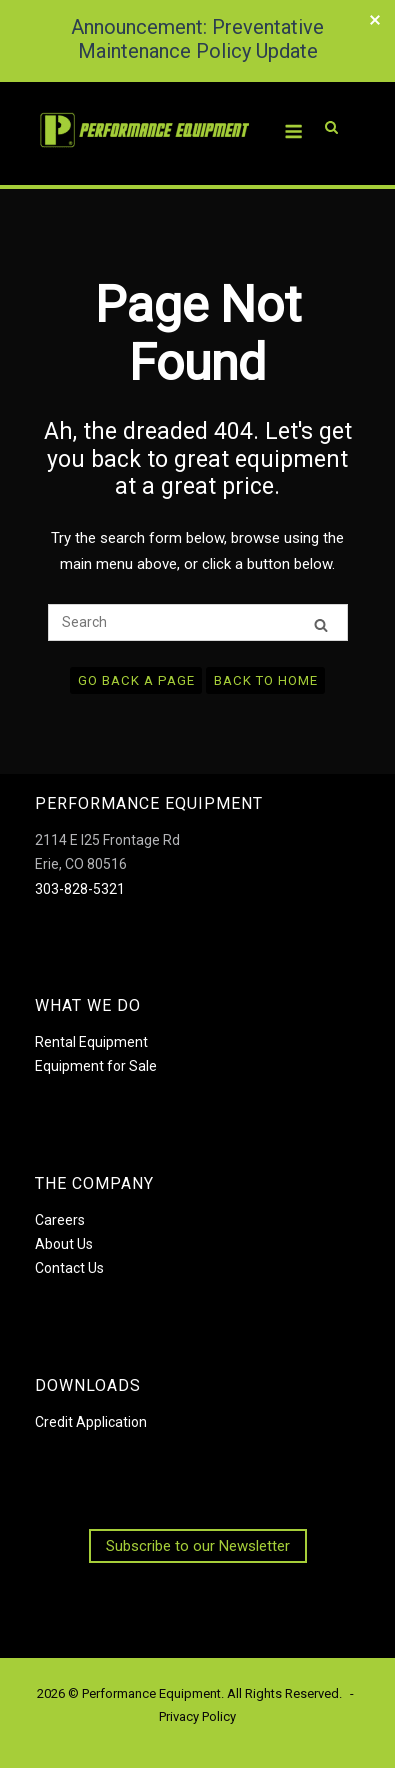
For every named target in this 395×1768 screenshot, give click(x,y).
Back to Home (266, 680)
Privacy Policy (197, 1716)
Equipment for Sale (96, 1066)
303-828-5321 (80, 889)
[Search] (321, 623)
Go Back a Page (136, 680)
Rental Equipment (91, 1042)
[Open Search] (331, 100)
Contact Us (69, 1268)
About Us (64, 1244)
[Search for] (198, 622)
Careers (60, 1220)
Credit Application (91, 1422)
